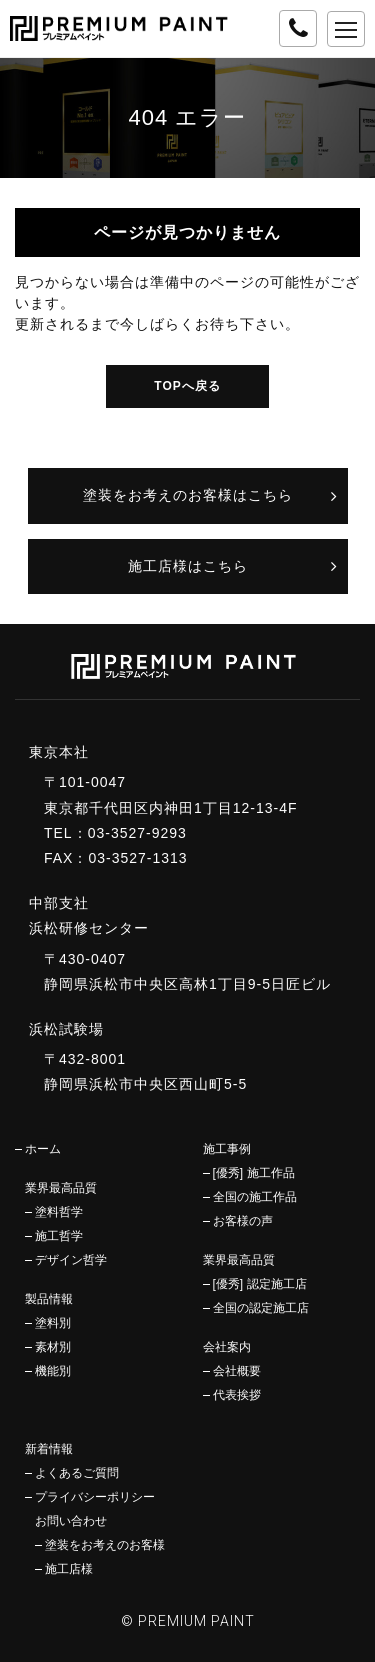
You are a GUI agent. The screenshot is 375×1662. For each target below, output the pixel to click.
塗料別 (53, 1323)
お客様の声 (243, 1221)
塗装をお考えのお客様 (105, 1545)
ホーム (43, 1149)
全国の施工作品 (255, 1197)
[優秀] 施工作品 (254, 1173)
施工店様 (69, 1569)
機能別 (53, 1371)
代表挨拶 (237, 1395)
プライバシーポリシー (95, 1497)
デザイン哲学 (71, 1260)
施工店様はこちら (188, 566)
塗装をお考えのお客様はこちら (188, 495)
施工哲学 (59, 1236)
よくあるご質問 (77, 1473)
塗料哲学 (59, 1212)
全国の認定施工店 (261, 1308)
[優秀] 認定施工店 (260, 1284)
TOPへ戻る (187, 386)
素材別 (53, 1347)
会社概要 (237, 1371)
